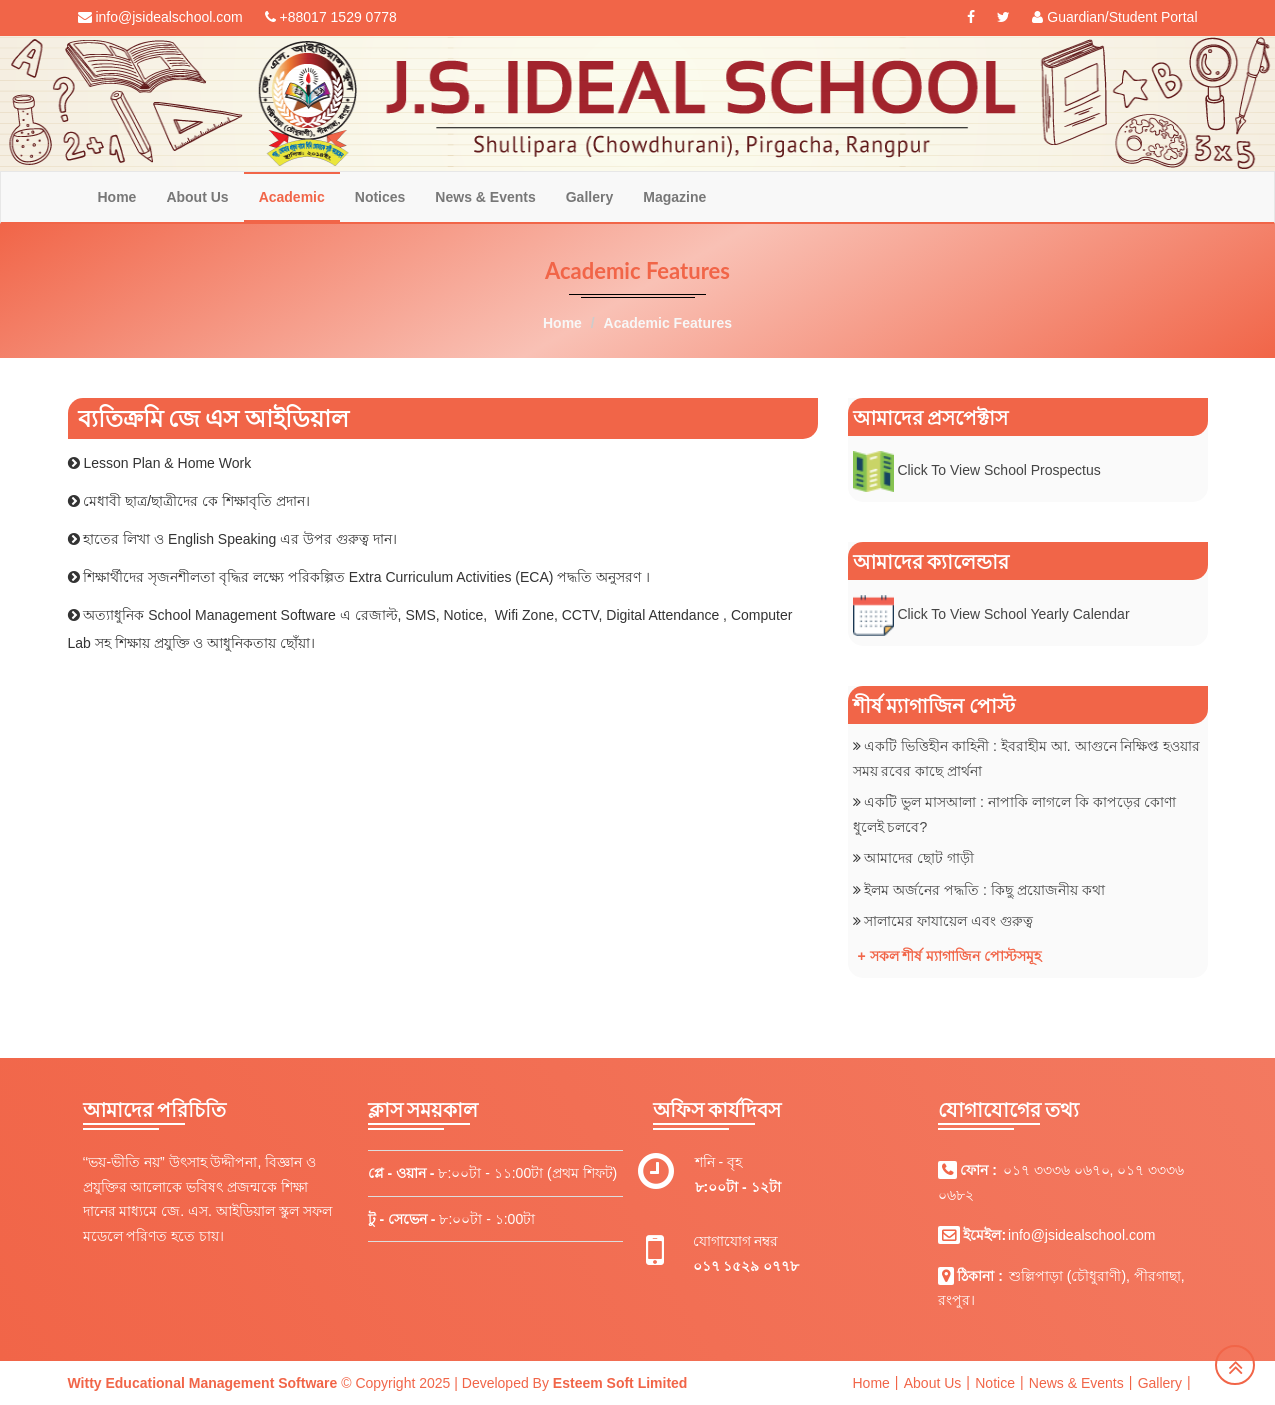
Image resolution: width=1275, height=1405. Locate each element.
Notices (380, 197)
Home (117, 197)
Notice (995, 1383)
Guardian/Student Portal (1114, 17)
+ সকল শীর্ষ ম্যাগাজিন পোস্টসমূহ (950, 956)
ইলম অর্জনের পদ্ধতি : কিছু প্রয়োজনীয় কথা (984, 890)
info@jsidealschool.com (1081, 1235)
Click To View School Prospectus (1000, 470)
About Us (933, 1383)
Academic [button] (292, 197)
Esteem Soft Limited (620, 1383)
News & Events (485, 197)
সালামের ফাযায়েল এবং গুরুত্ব (948, 921)
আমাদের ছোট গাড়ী (919, 858)
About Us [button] (197, 197)
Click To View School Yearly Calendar (1013, 614)
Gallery (589, 197)
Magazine (674, 197)
